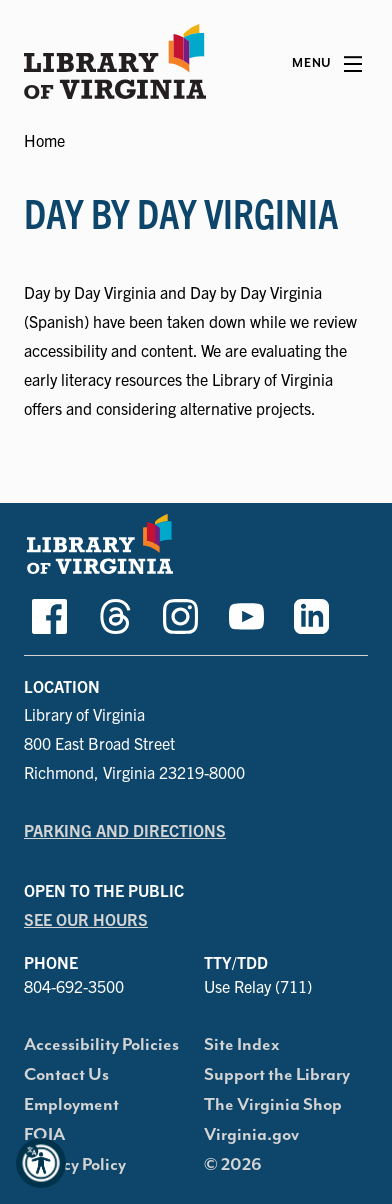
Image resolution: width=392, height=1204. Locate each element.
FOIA (44, 1135)
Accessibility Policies (101, 1045)
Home (44, 140)
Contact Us (66, 1075)
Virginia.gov (251, 1135)
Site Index (242, 1045)
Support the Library (277, 1075)
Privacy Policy (75, 1165)
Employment (71, 1105)
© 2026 (233, 1165)
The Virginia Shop (273, 1105)
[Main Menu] (327, 64)
